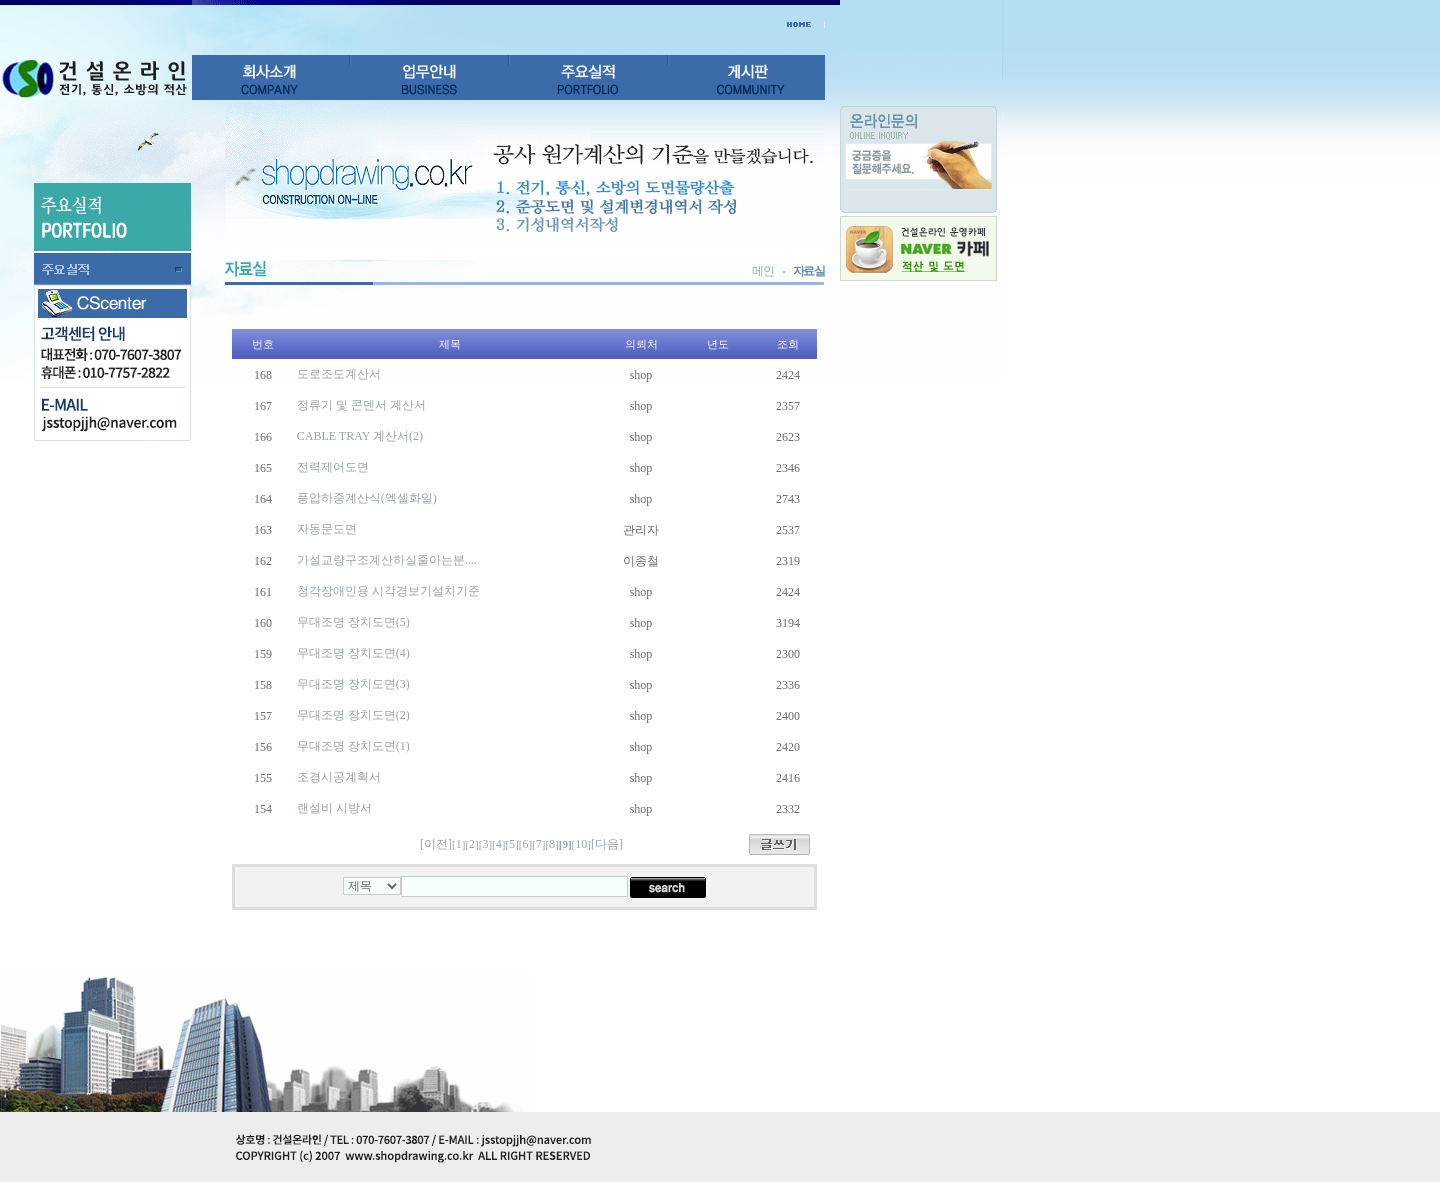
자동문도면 (327, 529)
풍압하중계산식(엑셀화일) (367, 498)
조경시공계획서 (339, 777)
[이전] (436, 844)
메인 (763, 271)
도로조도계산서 (339, 374)
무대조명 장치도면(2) (353, 715)
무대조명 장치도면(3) (353, 684)
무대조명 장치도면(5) (353, 622)
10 (581, 844)
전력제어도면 (333, 467)
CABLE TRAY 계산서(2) (360, 436)
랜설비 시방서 (334, 808)
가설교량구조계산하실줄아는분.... (387, 560)
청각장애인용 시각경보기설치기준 (388, 591)
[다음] (607, 844)
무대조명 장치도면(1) (353, 746)
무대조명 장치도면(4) (353, 653)
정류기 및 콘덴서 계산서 (361, 405)
